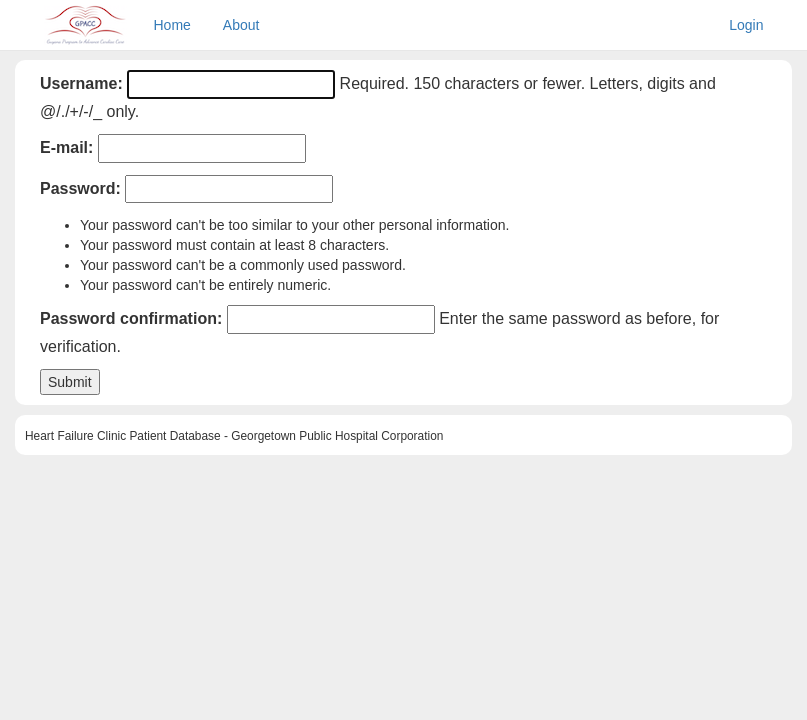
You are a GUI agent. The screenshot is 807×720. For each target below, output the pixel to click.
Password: (80, 188)
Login (746, 25)
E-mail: (66, 147)
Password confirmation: (131, 318)
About (241, 25)
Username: (81, 83)
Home (172, 25)
